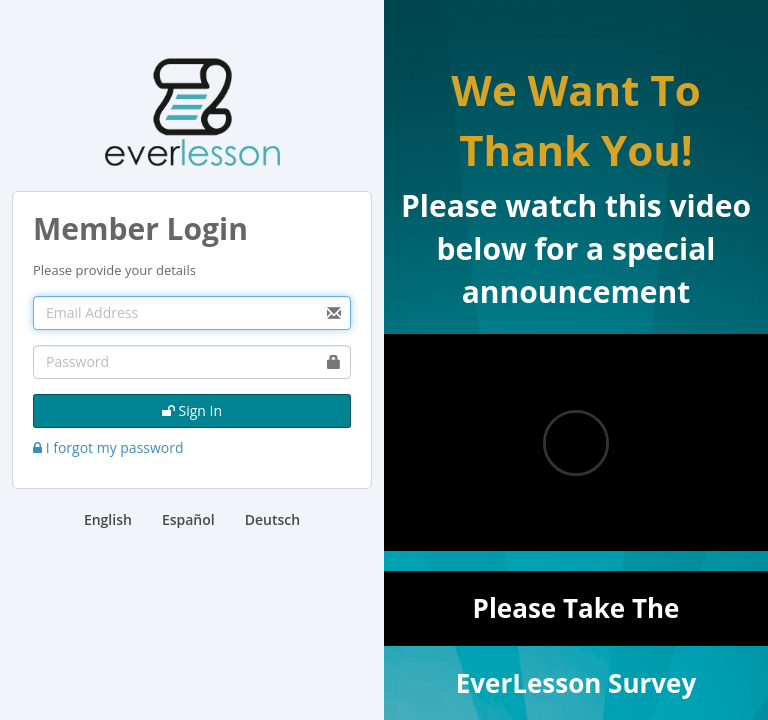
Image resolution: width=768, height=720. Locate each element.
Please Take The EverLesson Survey (576, 618)
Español (188, 519)
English (108, 519)
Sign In (192, 410)
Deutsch (272, 519)
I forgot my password (108, 447)
